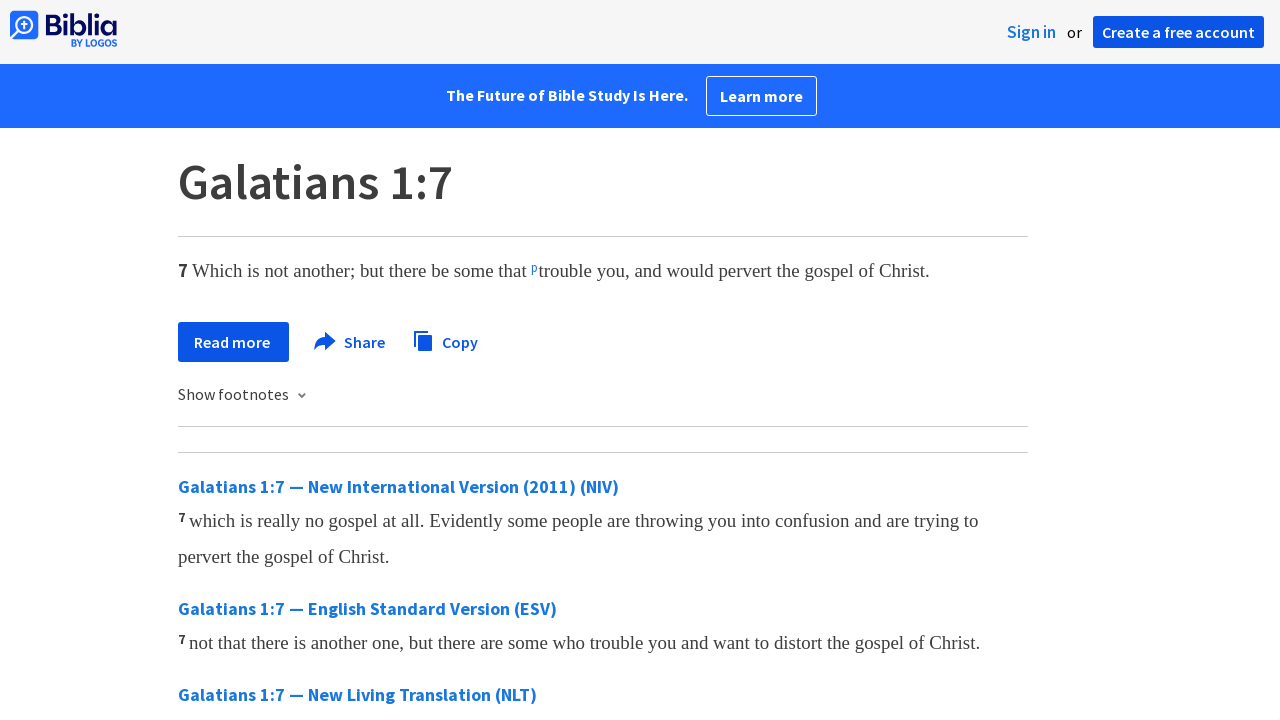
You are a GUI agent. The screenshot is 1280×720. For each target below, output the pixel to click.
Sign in (1031, 32)
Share (350, 342)
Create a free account (1178, 32)
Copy (445, 339)
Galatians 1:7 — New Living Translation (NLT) (357, 694)
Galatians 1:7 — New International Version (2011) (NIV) (398, 486)
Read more (233, 342)
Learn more (761, 96)
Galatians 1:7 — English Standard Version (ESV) (367, 608)
